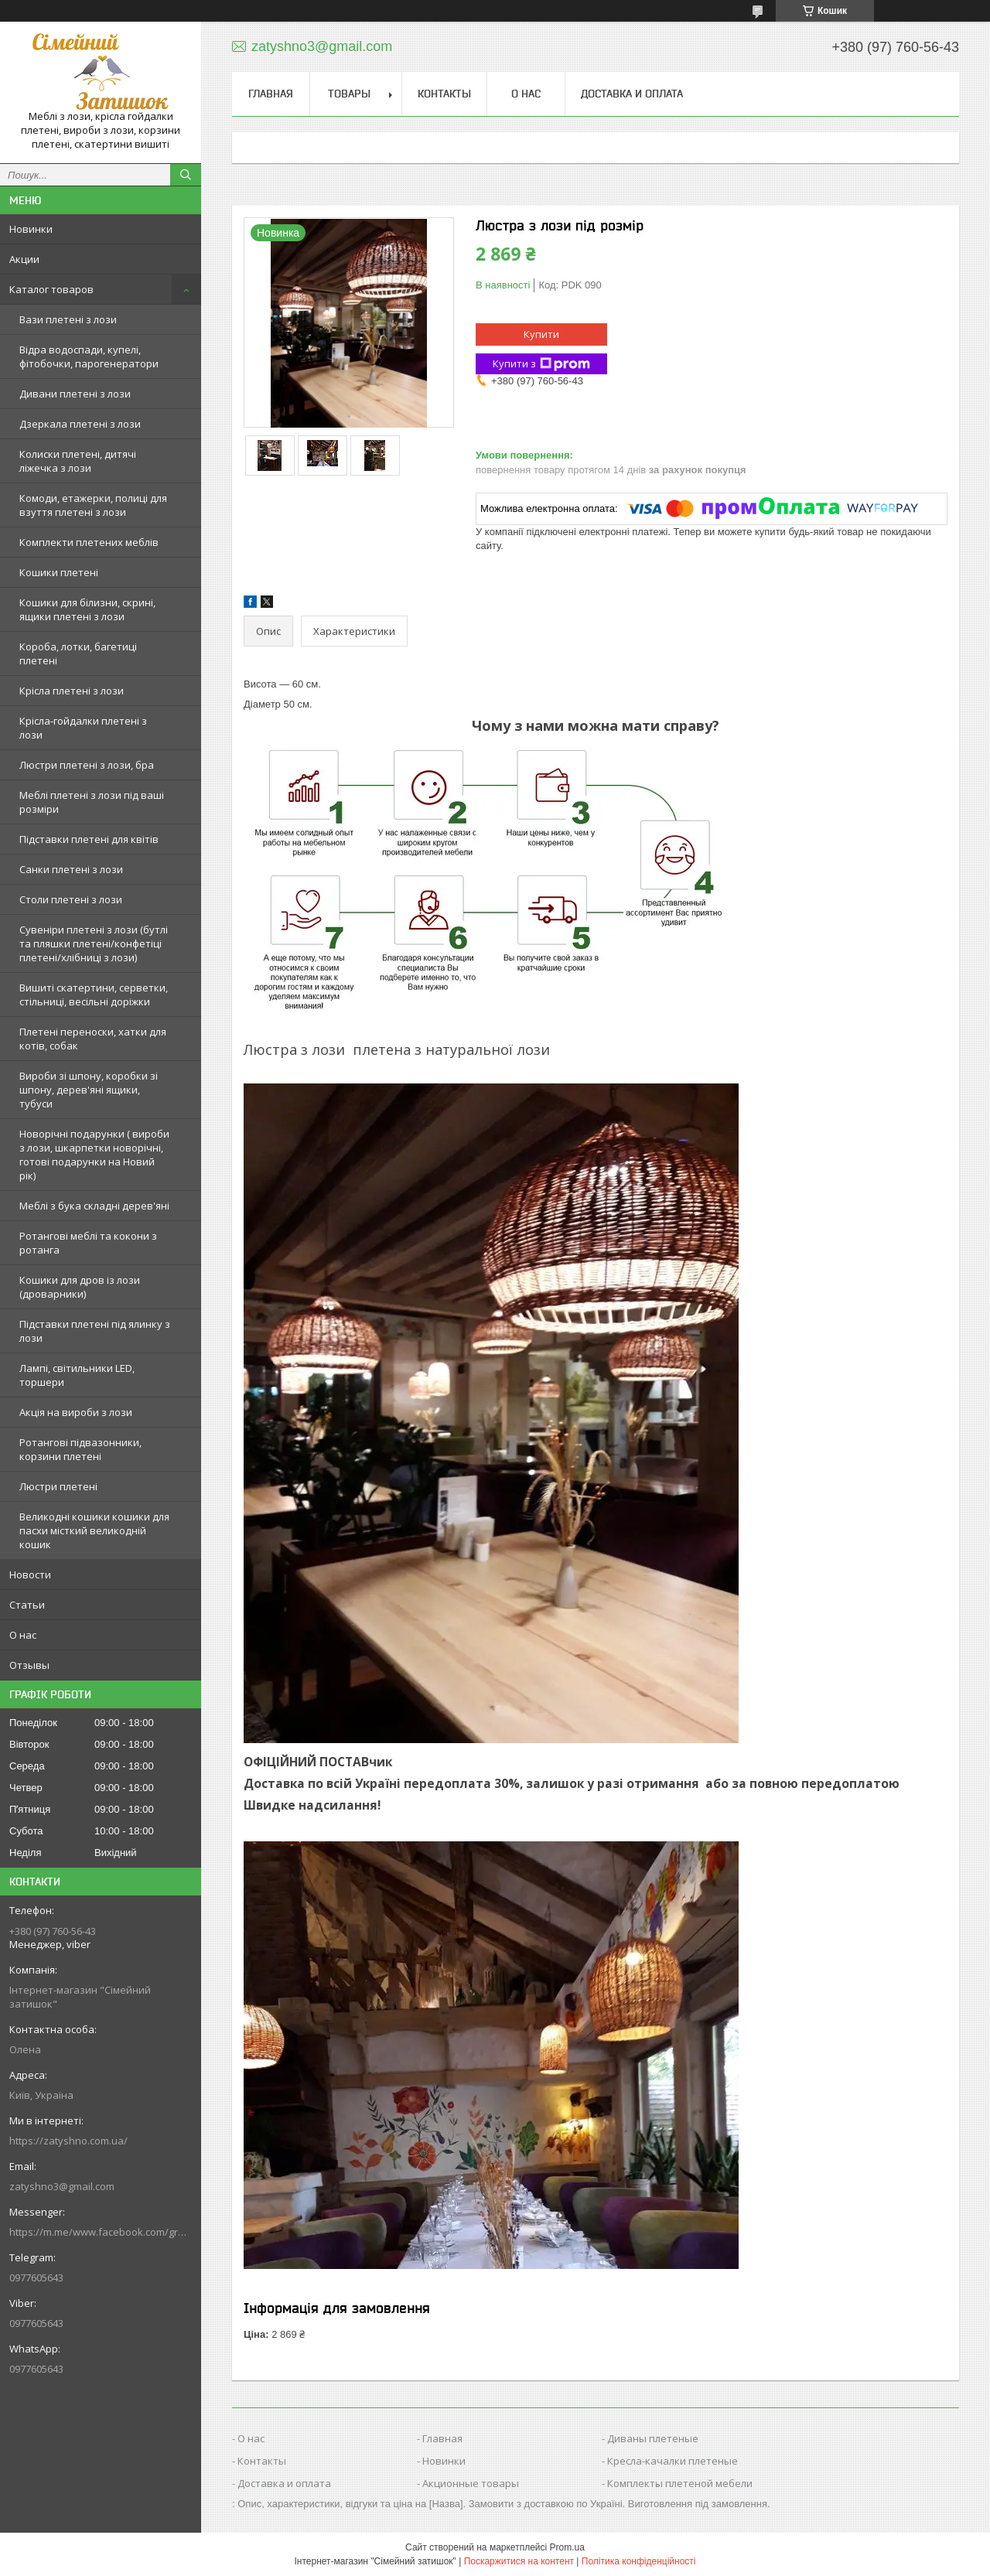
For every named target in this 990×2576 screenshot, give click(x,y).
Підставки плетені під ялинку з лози (94, 1331)
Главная (270, 93)
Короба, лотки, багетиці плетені (78, 653)
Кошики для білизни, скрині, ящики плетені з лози (87, 609)
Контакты (444, 93)
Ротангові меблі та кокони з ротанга (88, 1243)
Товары (349, 93)
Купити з (541, 364)
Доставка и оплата (632, 93)
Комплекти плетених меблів (89, 542)
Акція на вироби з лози (75, 1412)
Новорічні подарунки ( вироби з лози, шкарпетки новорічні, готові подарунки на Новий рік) (94, 1154)
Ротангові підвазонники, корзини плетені (80, 1449)
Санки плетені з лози (71, 869)
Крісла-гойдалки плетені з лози (83, 728)
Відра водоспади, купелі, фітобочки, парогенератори (89, 356)
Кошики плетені (58, 572)
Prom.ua (567, 2547)
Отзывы (29, 1665)
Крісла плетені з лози (71, 691)
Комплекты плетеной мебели (680, 2483)
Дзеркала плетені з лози (80, 424)
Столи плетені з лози (70, 899)
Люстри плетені (58, 1486)
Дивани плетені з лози (75, 394)
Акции (24, 259)
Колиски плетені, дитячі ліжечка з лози (77, 461)
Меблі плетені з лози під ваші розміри (91, 802)
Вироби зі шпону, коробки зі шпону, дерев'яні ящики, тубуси (88, 1090)
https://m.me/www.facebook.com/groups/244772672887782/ (100, 2232)
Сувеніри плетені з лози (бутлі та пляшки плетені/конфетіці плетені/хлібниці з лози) (93, 943)
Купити (541, 334)
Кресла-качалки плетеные (672, 2461)
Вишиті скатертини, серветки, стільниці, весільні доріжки (93, 994)
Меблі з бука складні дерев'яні (94, 1206)
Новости (30, 1574)
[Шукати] (185, 174)
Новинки (31, 229)
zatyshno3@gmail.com (61, 2186)
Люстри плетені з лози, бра (86, 765)
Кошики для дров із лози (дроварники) (79, 1287)
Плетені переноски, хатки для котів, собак (92, 1039)
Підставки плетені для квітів (89, 839)
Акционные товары (470, 2483)
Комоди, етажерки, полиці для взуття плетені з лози (93, 505)
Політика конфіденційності (639, 2561)
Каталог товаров (51, 289)
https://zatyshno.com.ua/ (68, 2141)
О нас (22, 1635)
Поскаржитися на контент (519, 2561)
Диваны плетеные (652, 2438)
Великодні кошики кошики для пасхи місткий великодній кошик (94, 1530)
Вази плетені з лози (68, 319)
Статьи (27, 1605)
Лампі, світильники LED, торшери (77, 1375)
